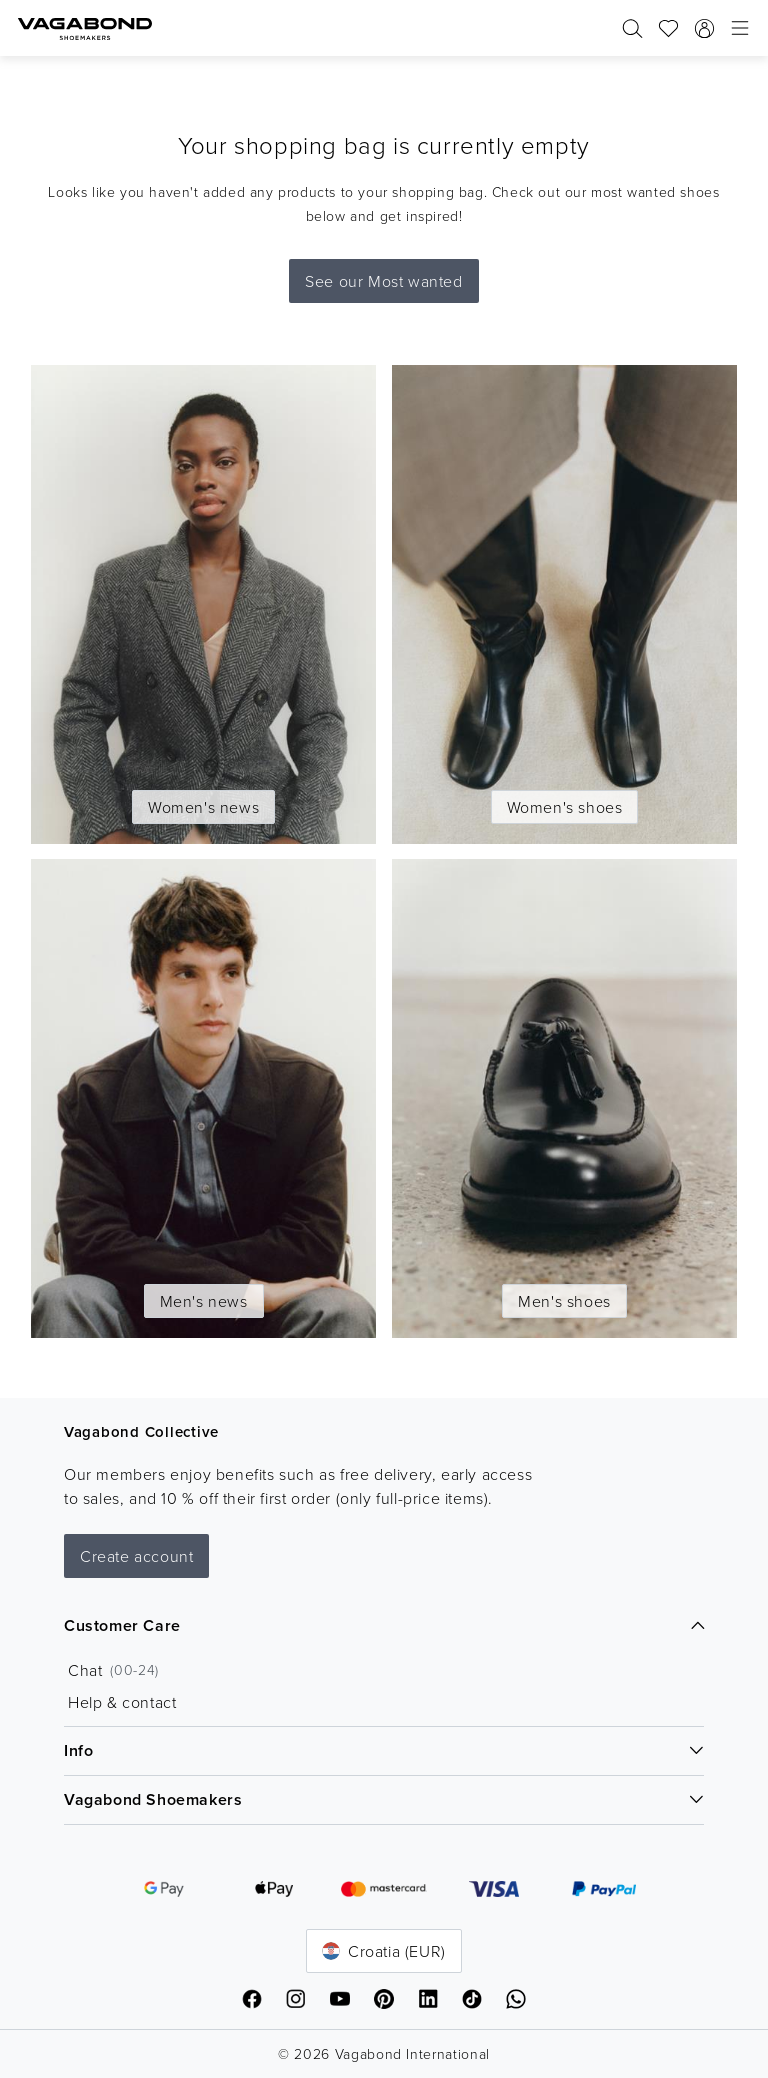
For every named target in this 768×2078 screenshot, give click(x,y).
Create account (136, 1556)
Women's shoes (565, 807)
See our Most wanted (383, 281)
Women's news (203, 807)
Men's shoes (564, 1301)
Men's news (204, 1301)
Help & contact (122, 1702)
